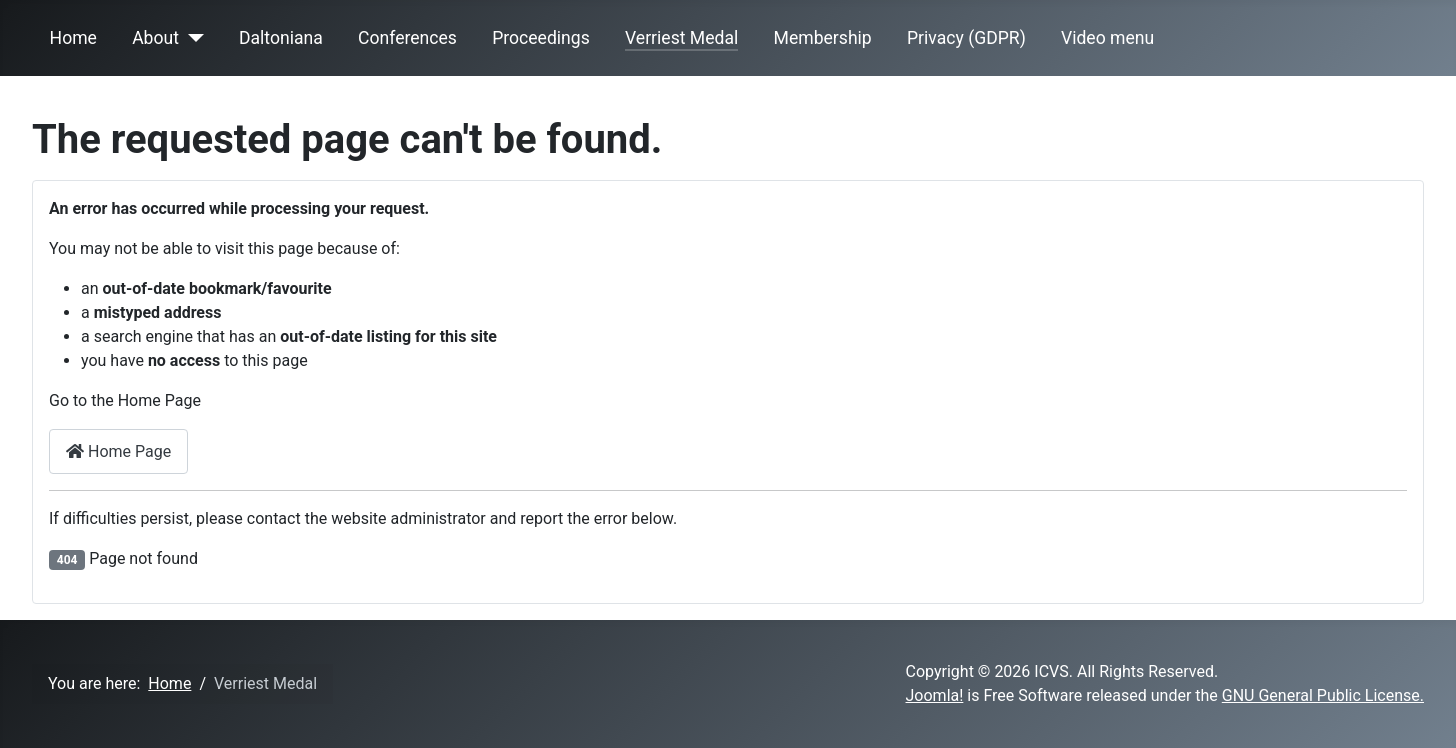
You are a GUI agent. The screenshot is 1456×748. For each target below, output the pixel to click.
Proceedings (541, 38)
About (155, 38)
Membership (823, 38)
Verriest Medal (681, 38)
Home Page (118, 451)
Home (73, 38)
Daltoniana (281, 38)
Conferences (407, 38)
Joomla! (935, 695)
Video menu (1107, 38)
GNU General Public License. (1323, 695)
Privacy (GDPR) (966, 38)
